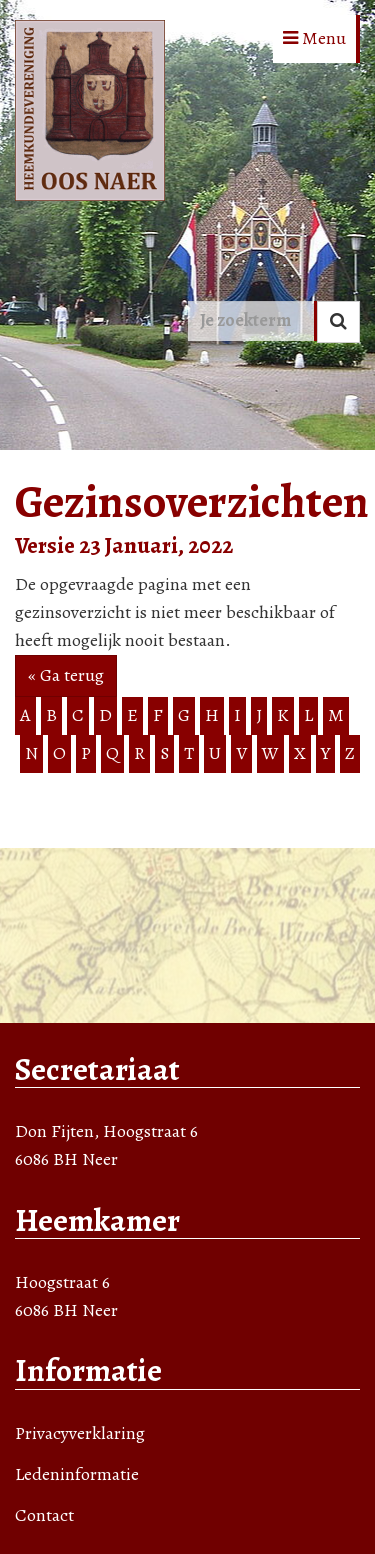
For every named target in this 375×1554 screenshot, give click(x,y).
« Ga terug (66, 675)
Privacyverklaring (80, 1433)
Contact (44, 1515)
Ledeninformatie (77, 1474)
